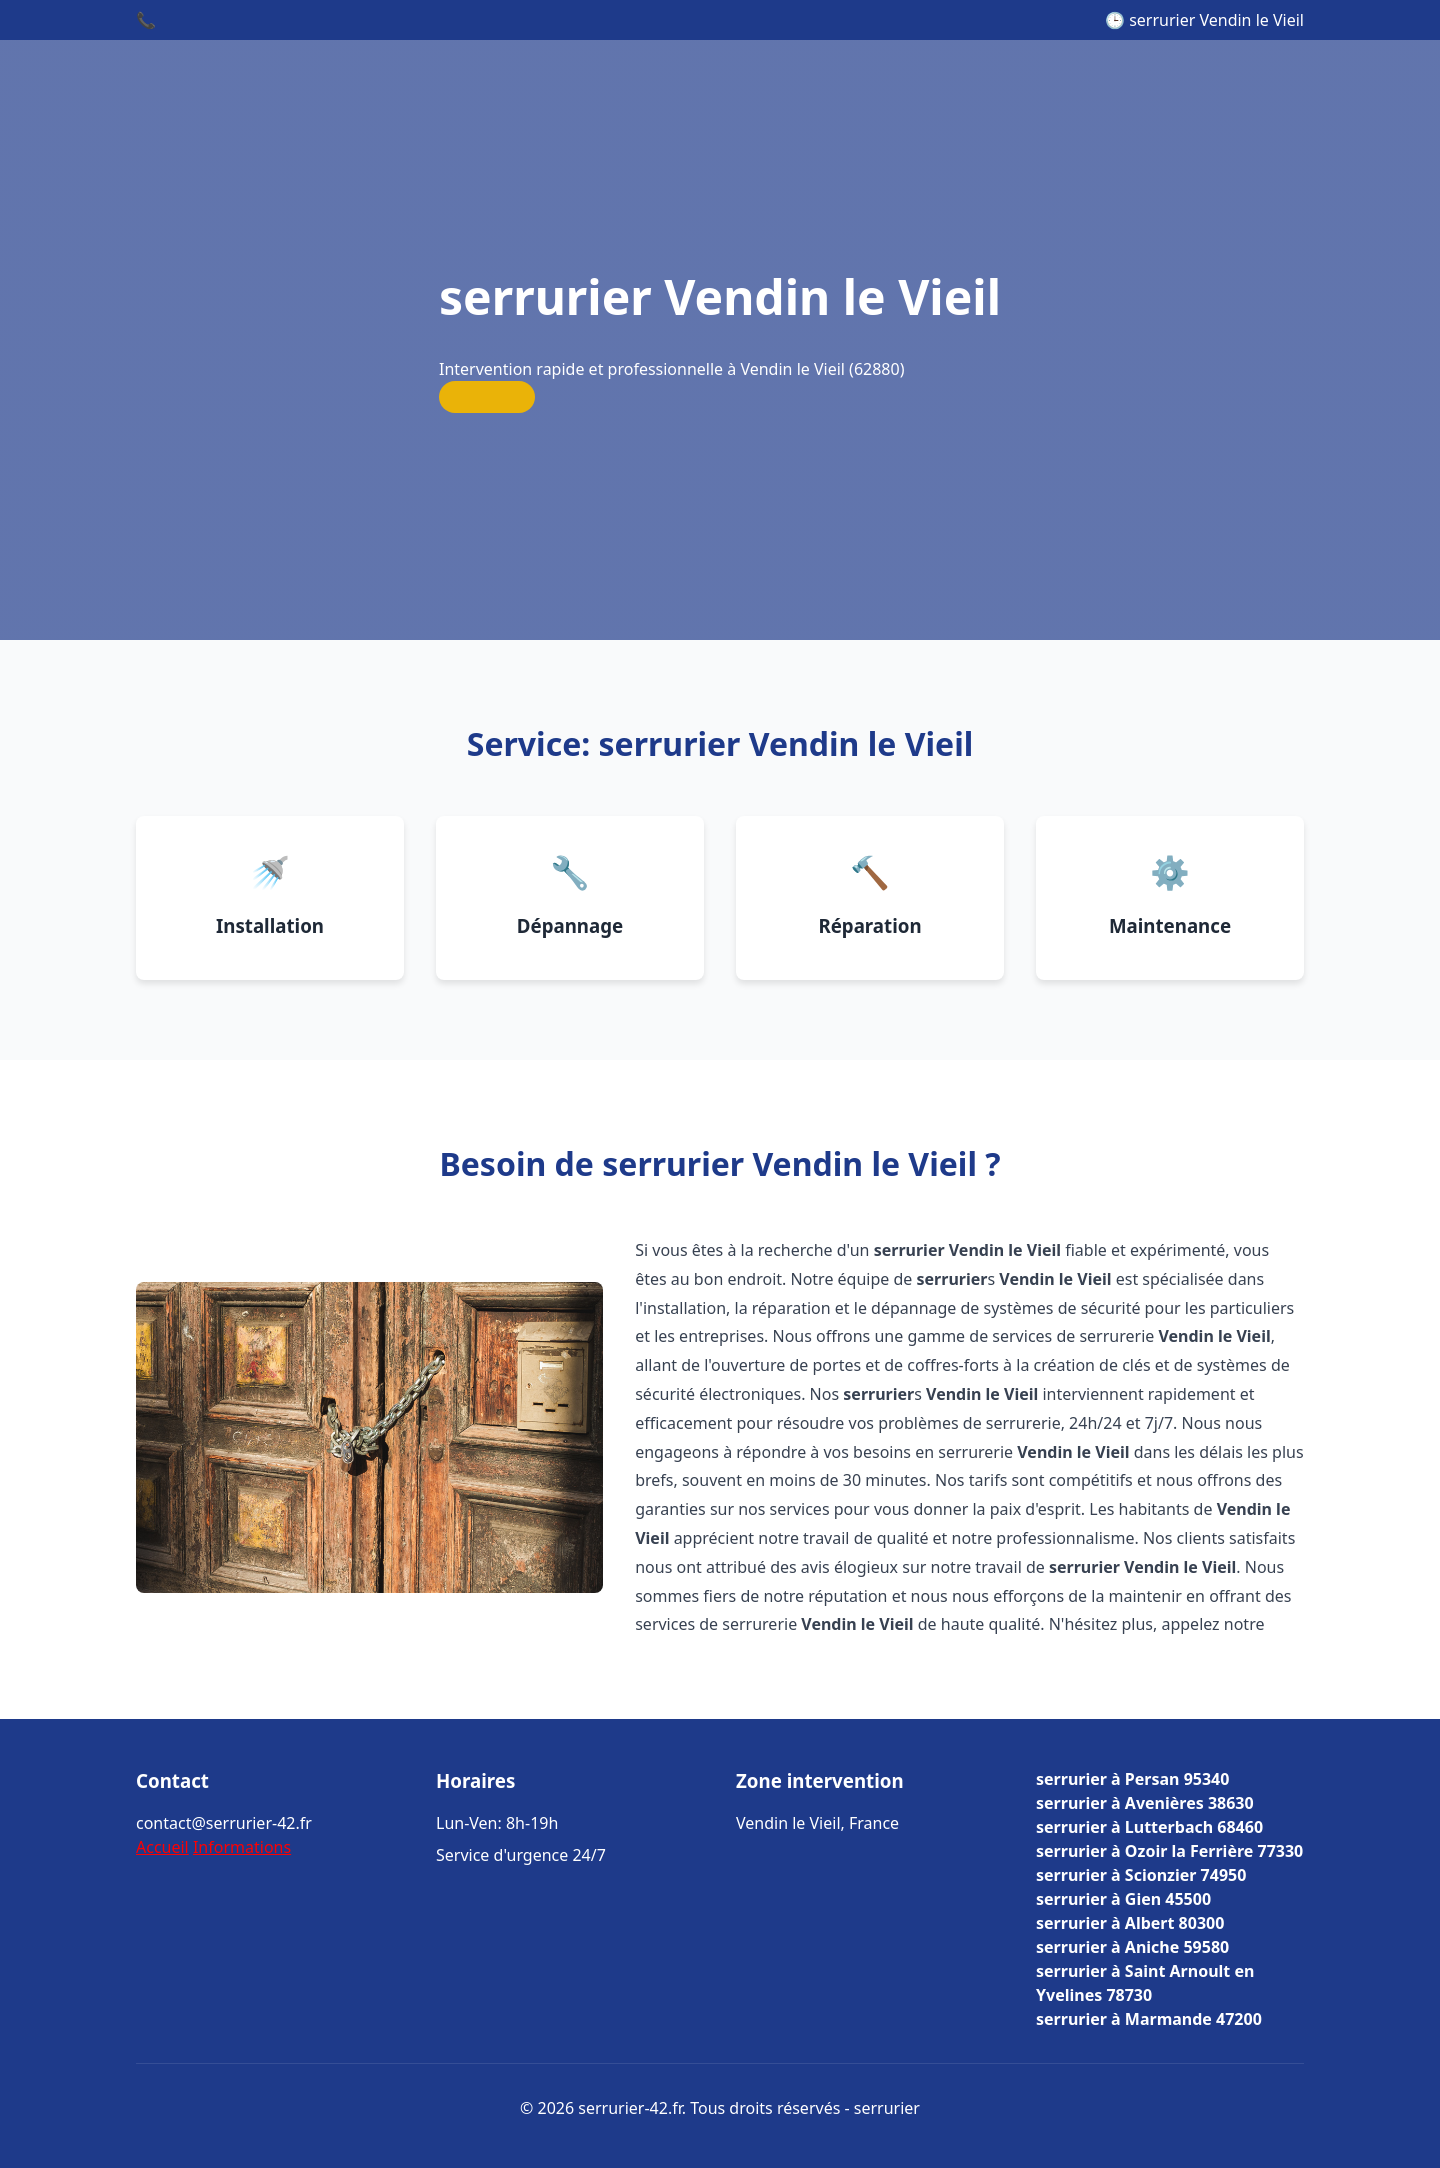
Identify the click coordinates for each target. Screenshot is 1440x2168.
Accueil (162, 1847)
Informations (242, 1847)
